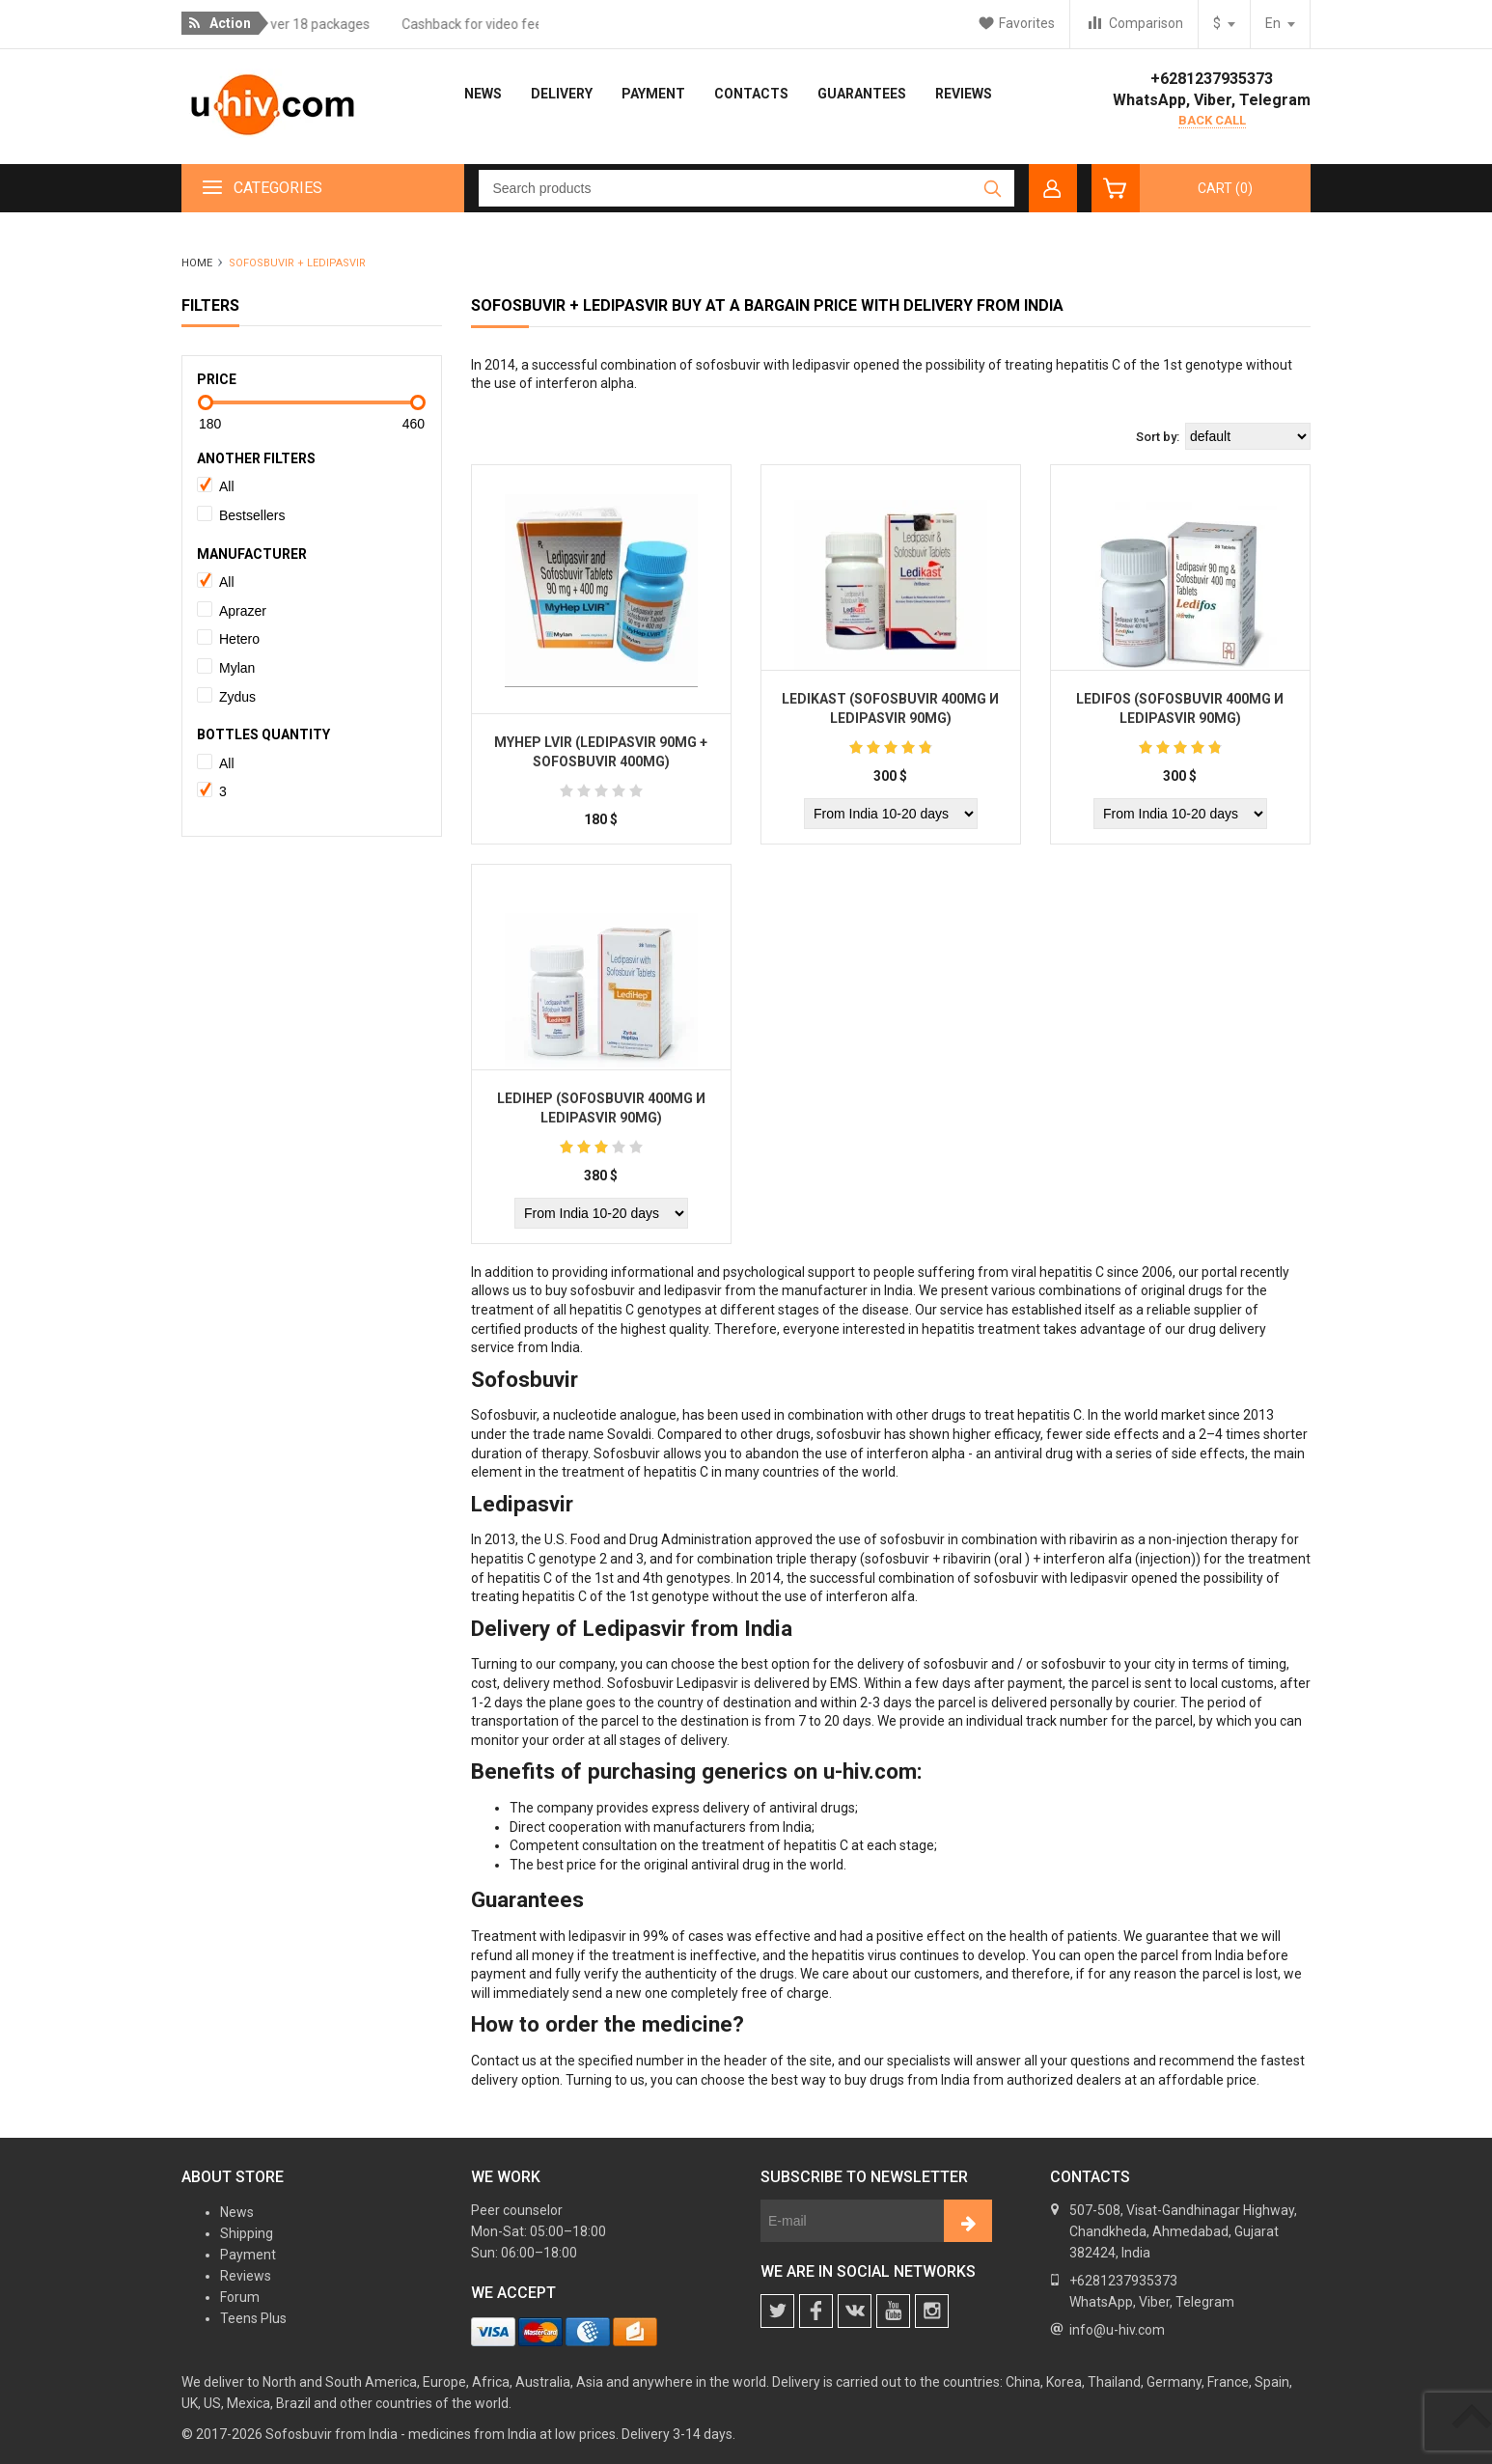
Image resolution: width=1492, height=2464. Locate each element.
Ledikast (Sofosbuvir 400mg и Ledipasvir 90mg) (890, 708)
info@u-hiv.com (1117, 2330)
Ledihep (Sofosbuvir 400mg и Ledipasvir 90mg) (601, 1108)
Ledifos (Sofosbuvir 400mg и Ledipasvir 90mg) (1180, 708)
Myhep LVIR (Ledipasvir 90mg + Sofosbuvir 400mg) (600, 751)
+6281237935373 (1211, 78)
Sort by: (1157, 436)
